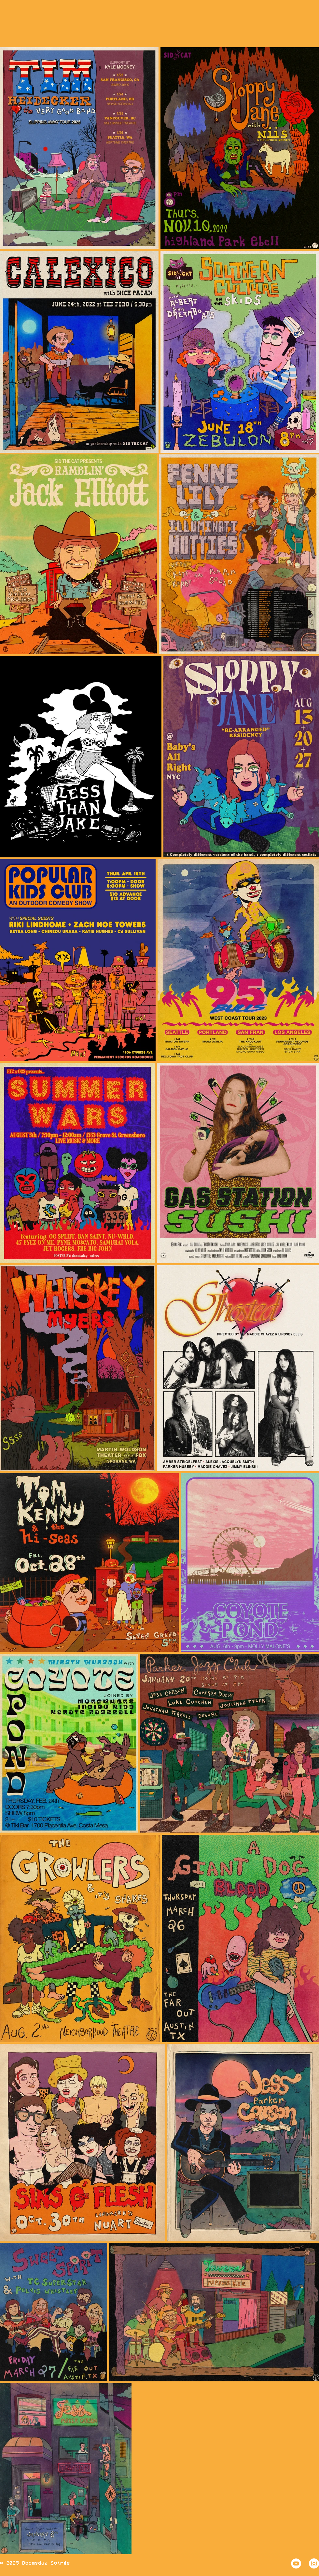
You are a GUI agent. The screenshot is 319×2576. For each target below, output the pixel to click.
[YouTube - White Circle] (296, 2563)
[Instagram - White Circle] (314, 2563)
